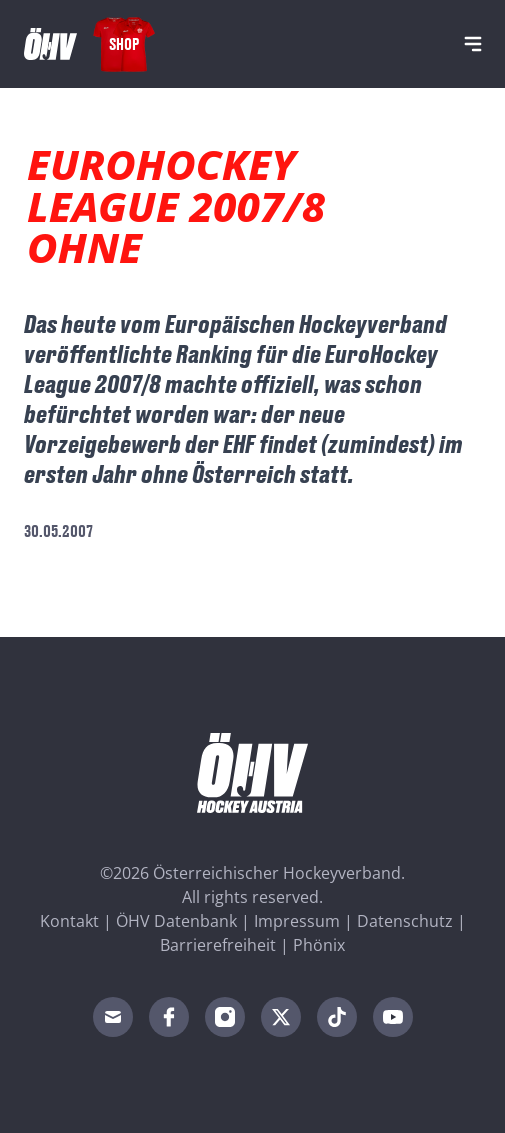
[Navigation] (473, 44)
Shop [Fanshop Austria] (124, 43)
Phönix (319, 945)
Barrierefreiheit (218, 945)
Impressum (297, 921)
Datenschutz (405, 921)
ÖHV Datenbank (176, 921)
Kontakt (69, 921)
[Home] (50, 44)
